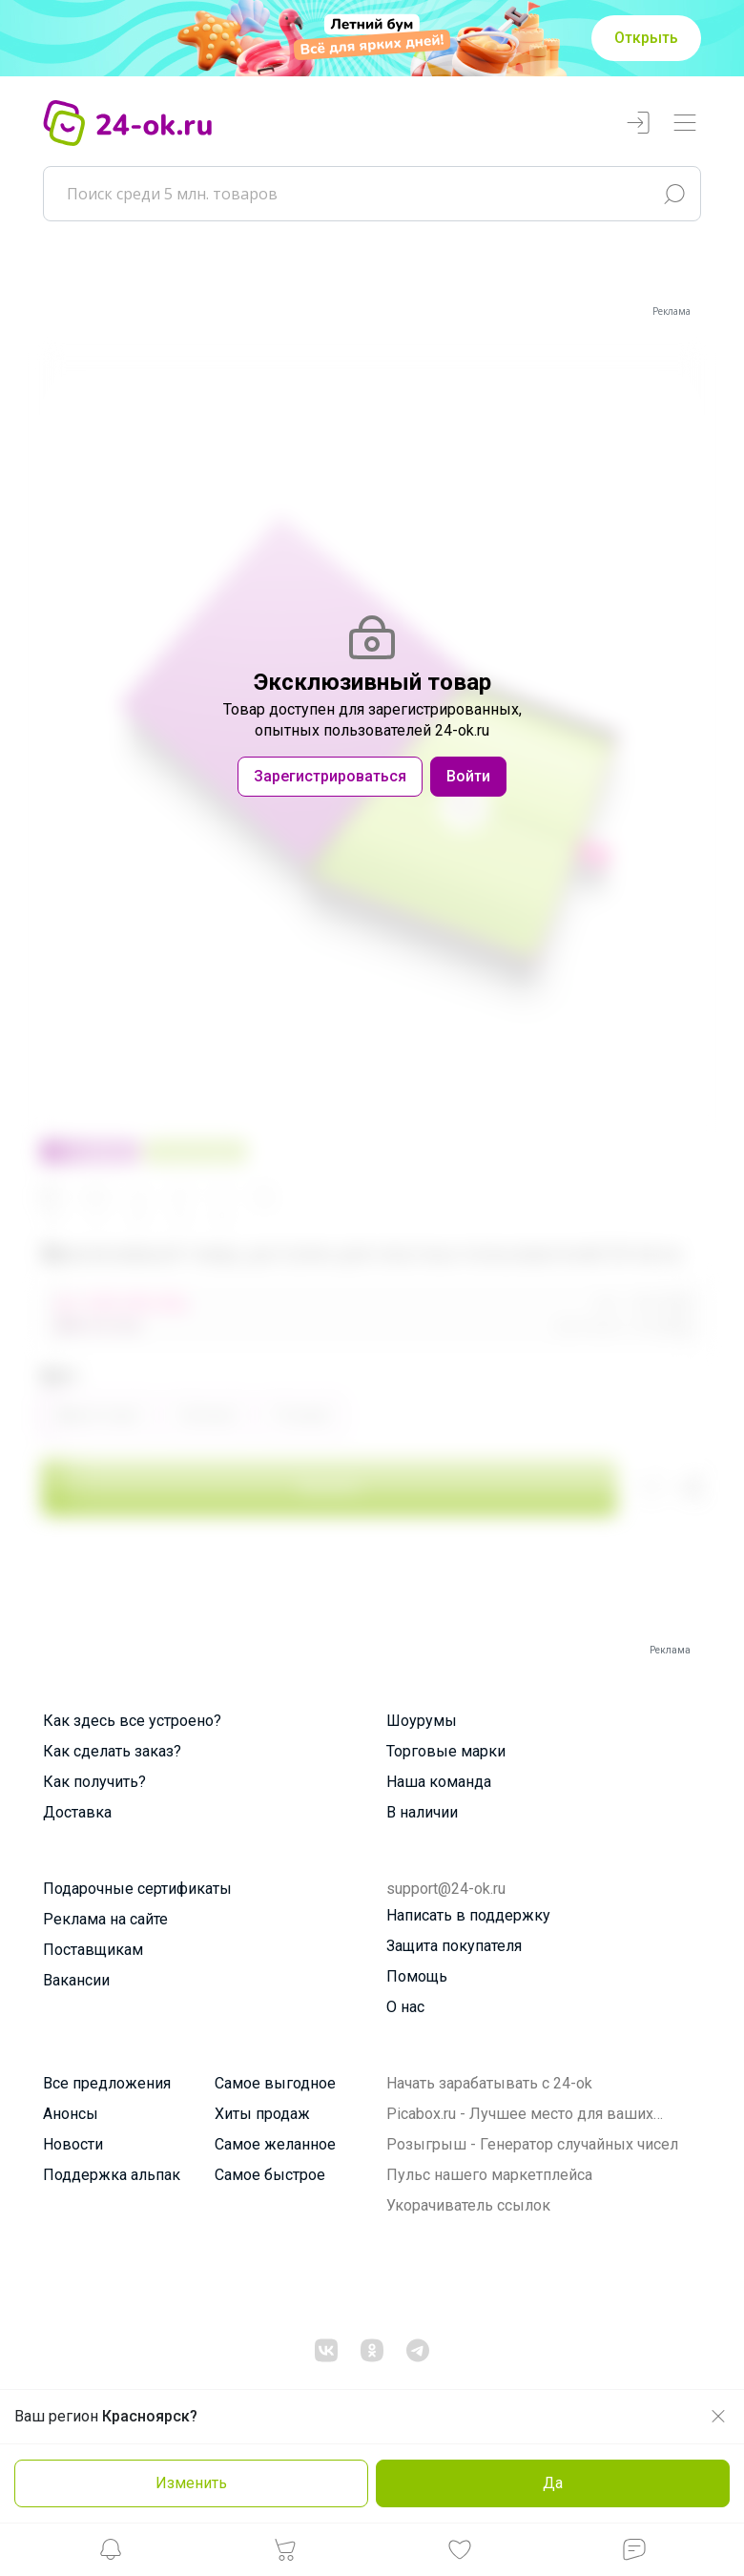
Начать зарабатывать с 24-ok (489, 2083)
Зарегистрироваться (330, 776)
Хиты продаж (262, 2114)
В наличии (422, 1812)
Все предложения (107, 2083)
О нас (405, 2007)
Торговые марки (446, 1751)
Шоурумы (421, 1721)
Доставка (77, 1812)
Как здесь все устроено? (132, 1721)
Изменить (191, 2483)
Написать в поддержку (468, 1915)
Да (553, 2483)
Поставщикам (93, 1950)
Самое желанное (275, 2144)
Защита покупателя (454, 1946)
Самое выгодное (275, 2083)
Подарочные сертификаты (137, 1889)
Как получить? (94, 1782)
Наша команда (438, 1782)
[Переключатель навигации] (685, 123)
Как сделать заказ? (112, 1751)
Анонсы (70, 2114)
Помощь (416, 1976)
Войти (468, 776)
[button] (110, 2554)
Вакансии (76, 1980)
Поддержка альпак (111, 2175)
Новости (73, 2144)
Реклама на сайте (105, 1919)
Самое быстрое (270, 2175)
